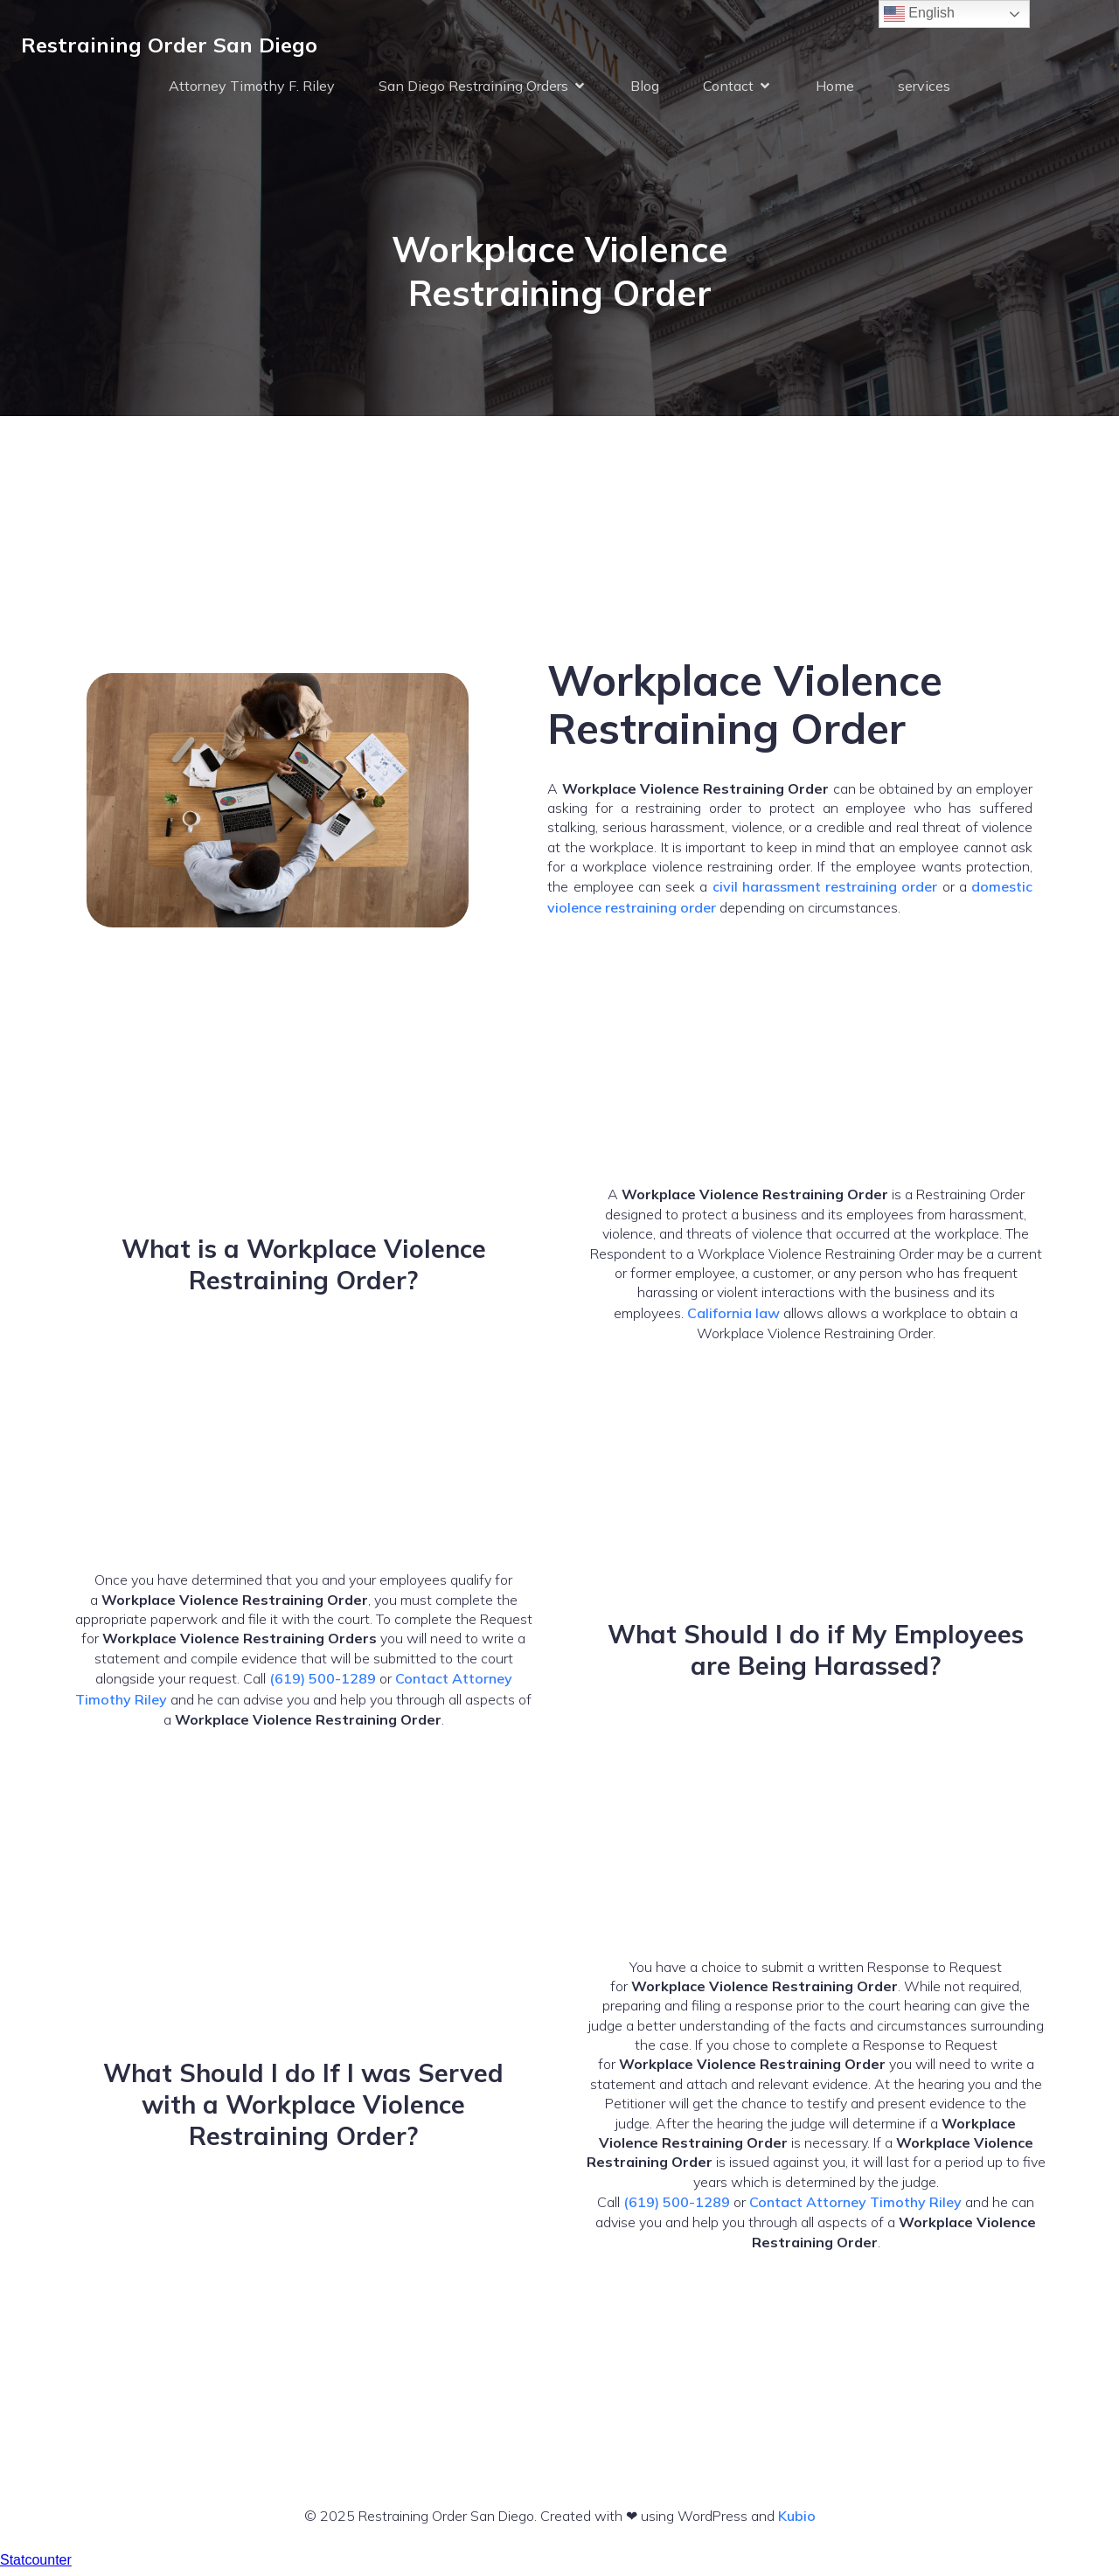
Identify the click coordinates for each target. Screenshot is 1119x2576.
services (924, 89)
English (919, 13)
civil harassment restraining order (825, 894)
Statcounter (36, 2567)
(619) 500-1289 (322, 1686)
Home (835, 89)
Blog (644, 89)
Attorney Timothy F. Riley (252, 89)
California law (733, 1321)
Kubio (797, 2523)
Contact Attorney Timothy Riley (855, 2209)
